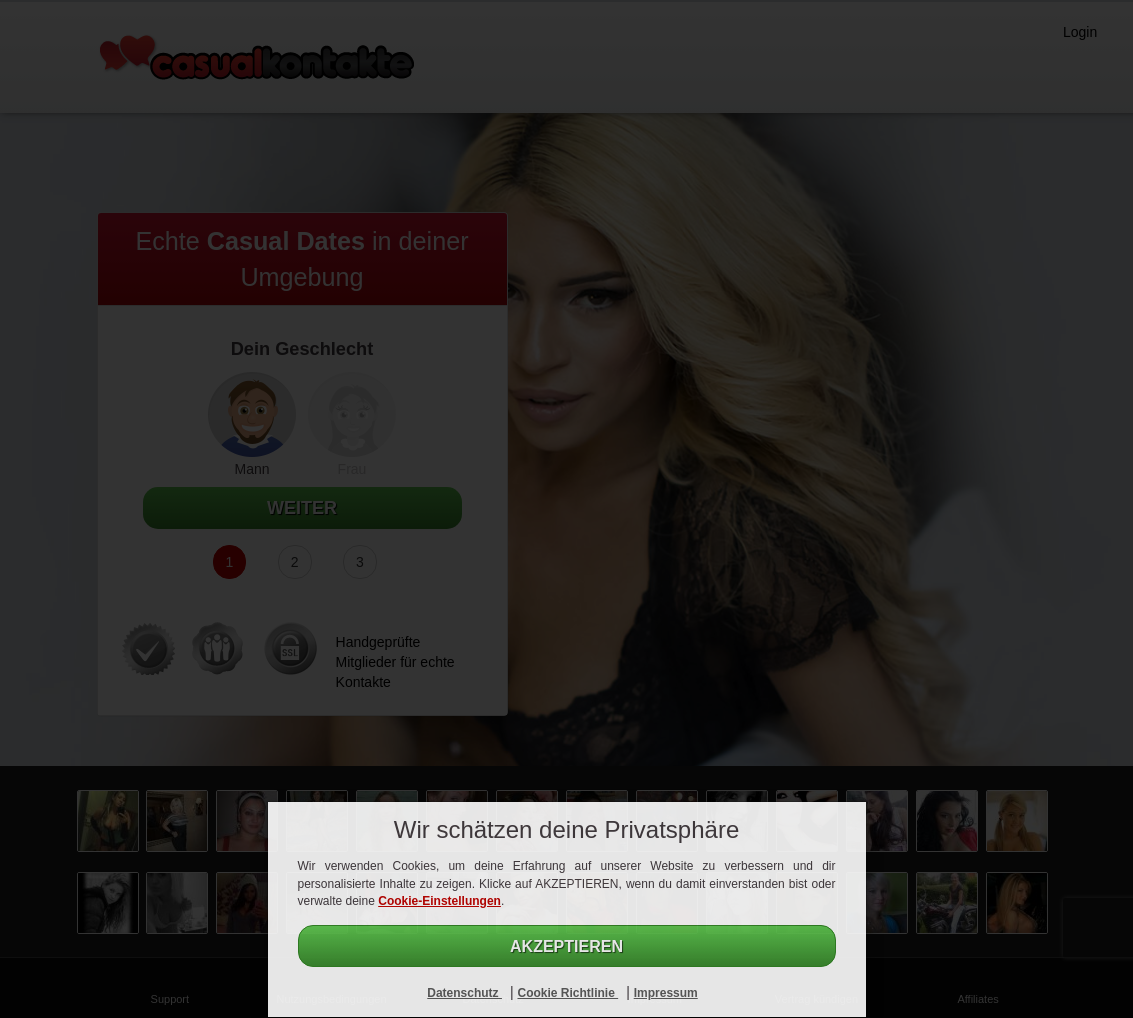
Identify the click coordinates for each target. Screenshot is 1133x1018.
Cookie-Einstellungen (439, 901)
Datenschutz (464, 993)
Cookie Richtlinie (567, 993)
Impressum (666, 993)
